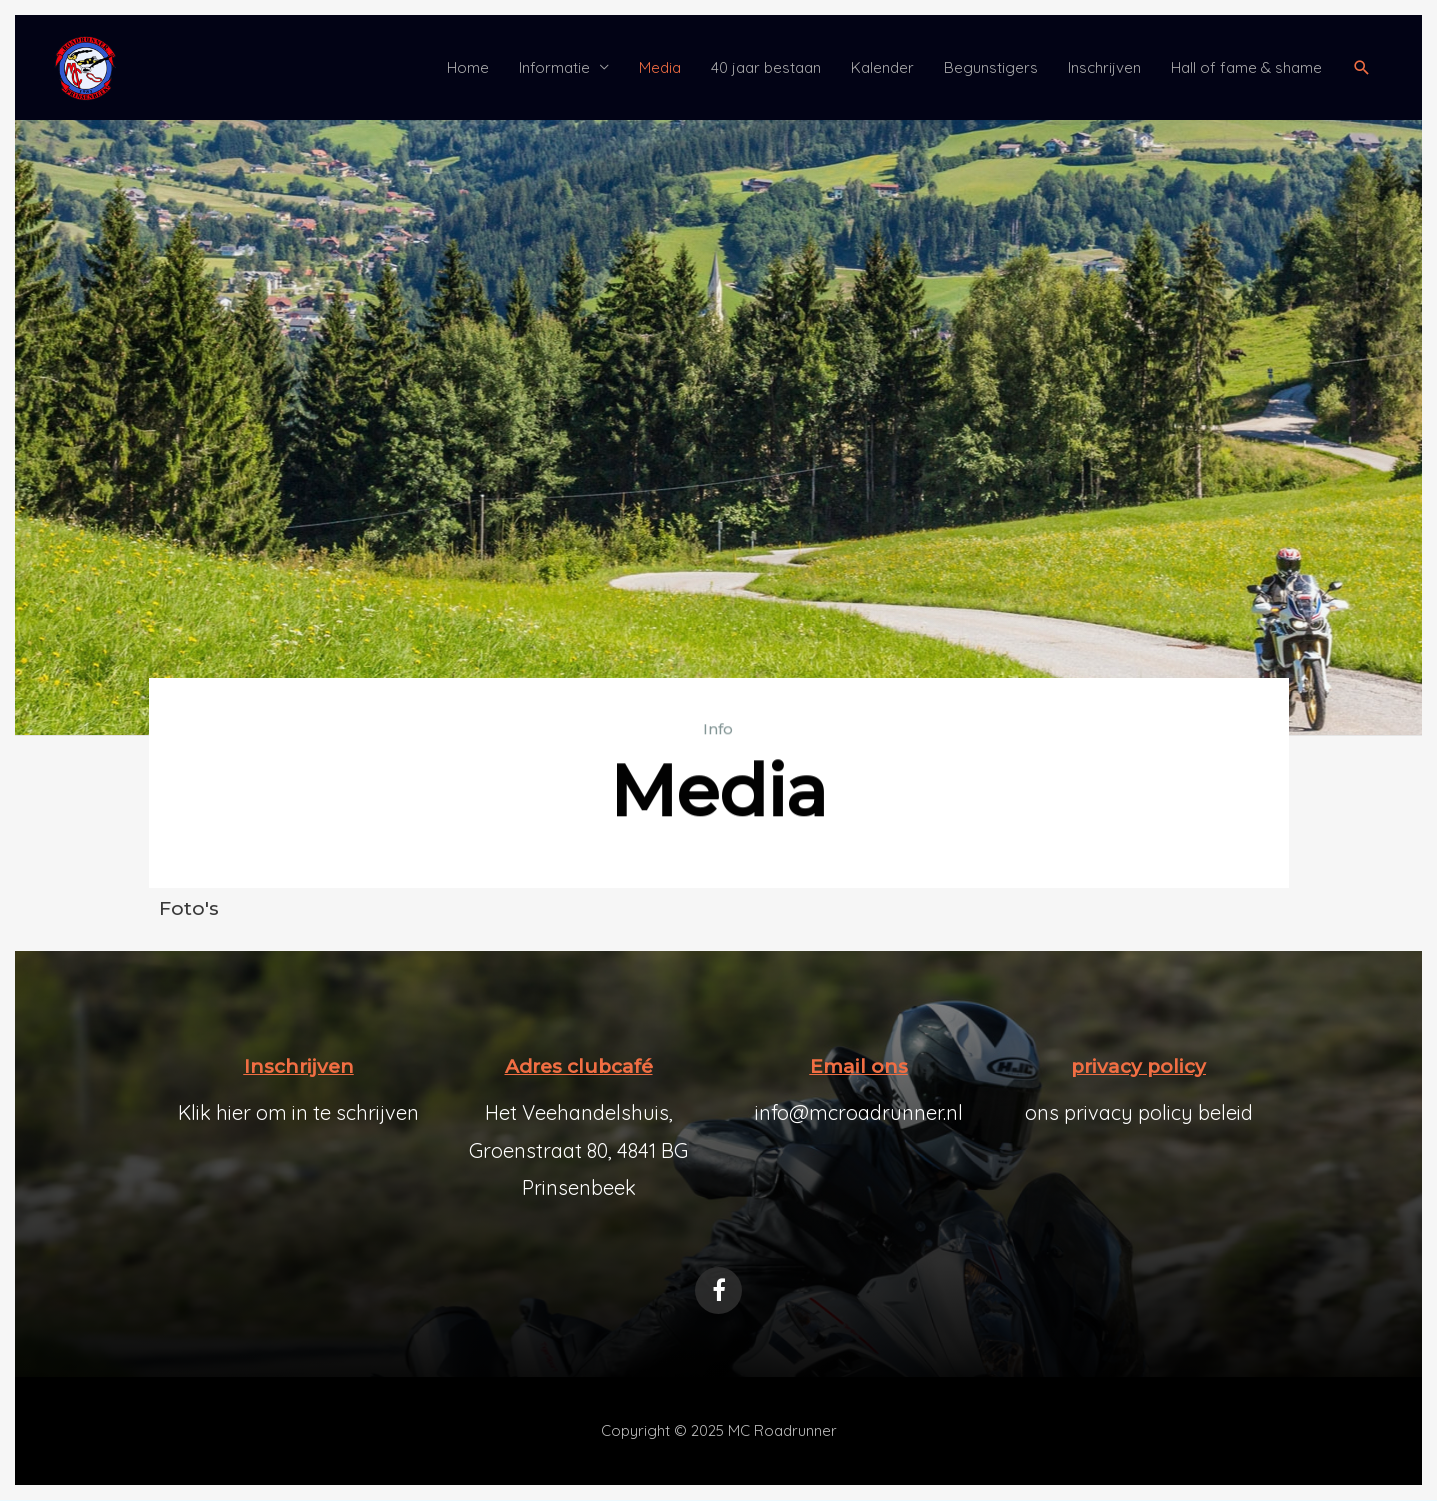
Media (660, 67)
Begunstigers (991, 67)
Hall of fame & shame (1246, 67)
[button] (1362, 68)
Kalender (882, 67)
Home (468, 67)
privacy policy (1138, 1066)
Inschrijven (1104, 67)
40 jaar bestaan (766, 67)
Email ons (859, 1066)
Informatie (554, 67)
